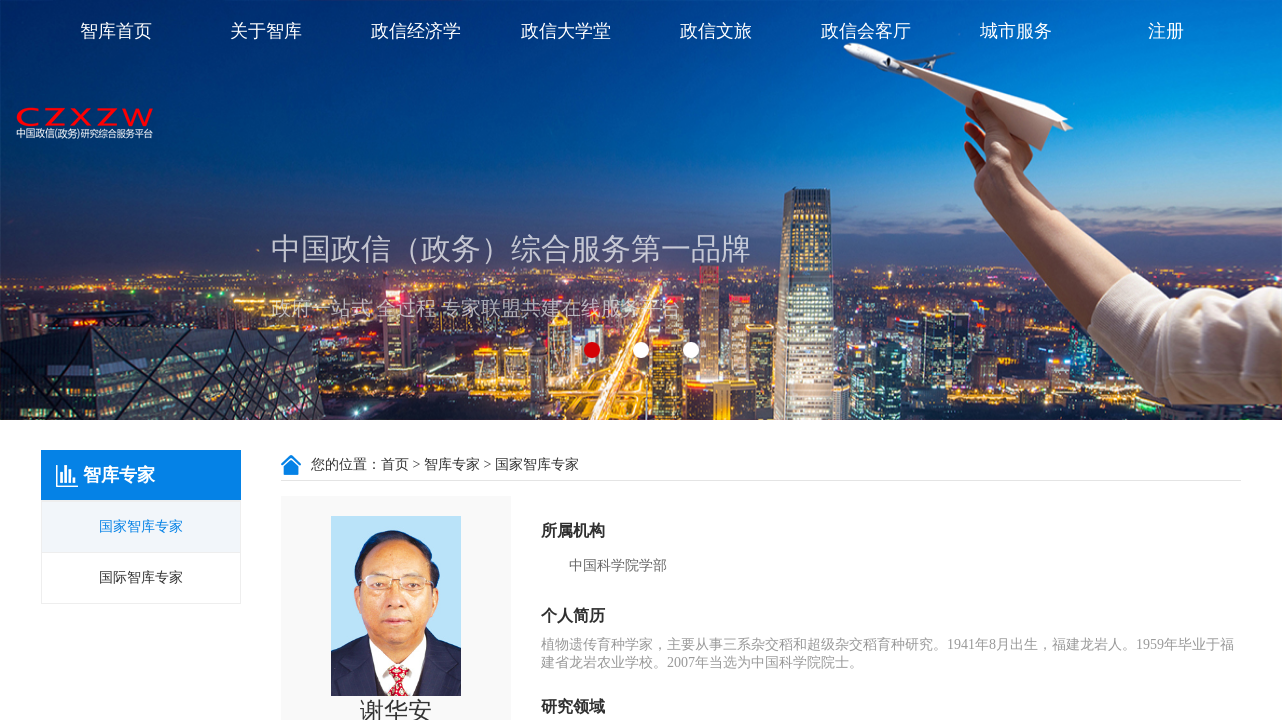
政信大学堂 (566, 31)
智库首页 (116, 31)
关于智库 (266, 31)
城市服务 (1016, 31)
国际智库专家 (141, 577)
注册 (1166, 31)
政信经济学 (416, 31)
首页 (395, 464)
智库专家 (452, 464)
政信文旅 (716, 31)
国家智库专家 (141, 526)
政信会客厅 (866, 31)
